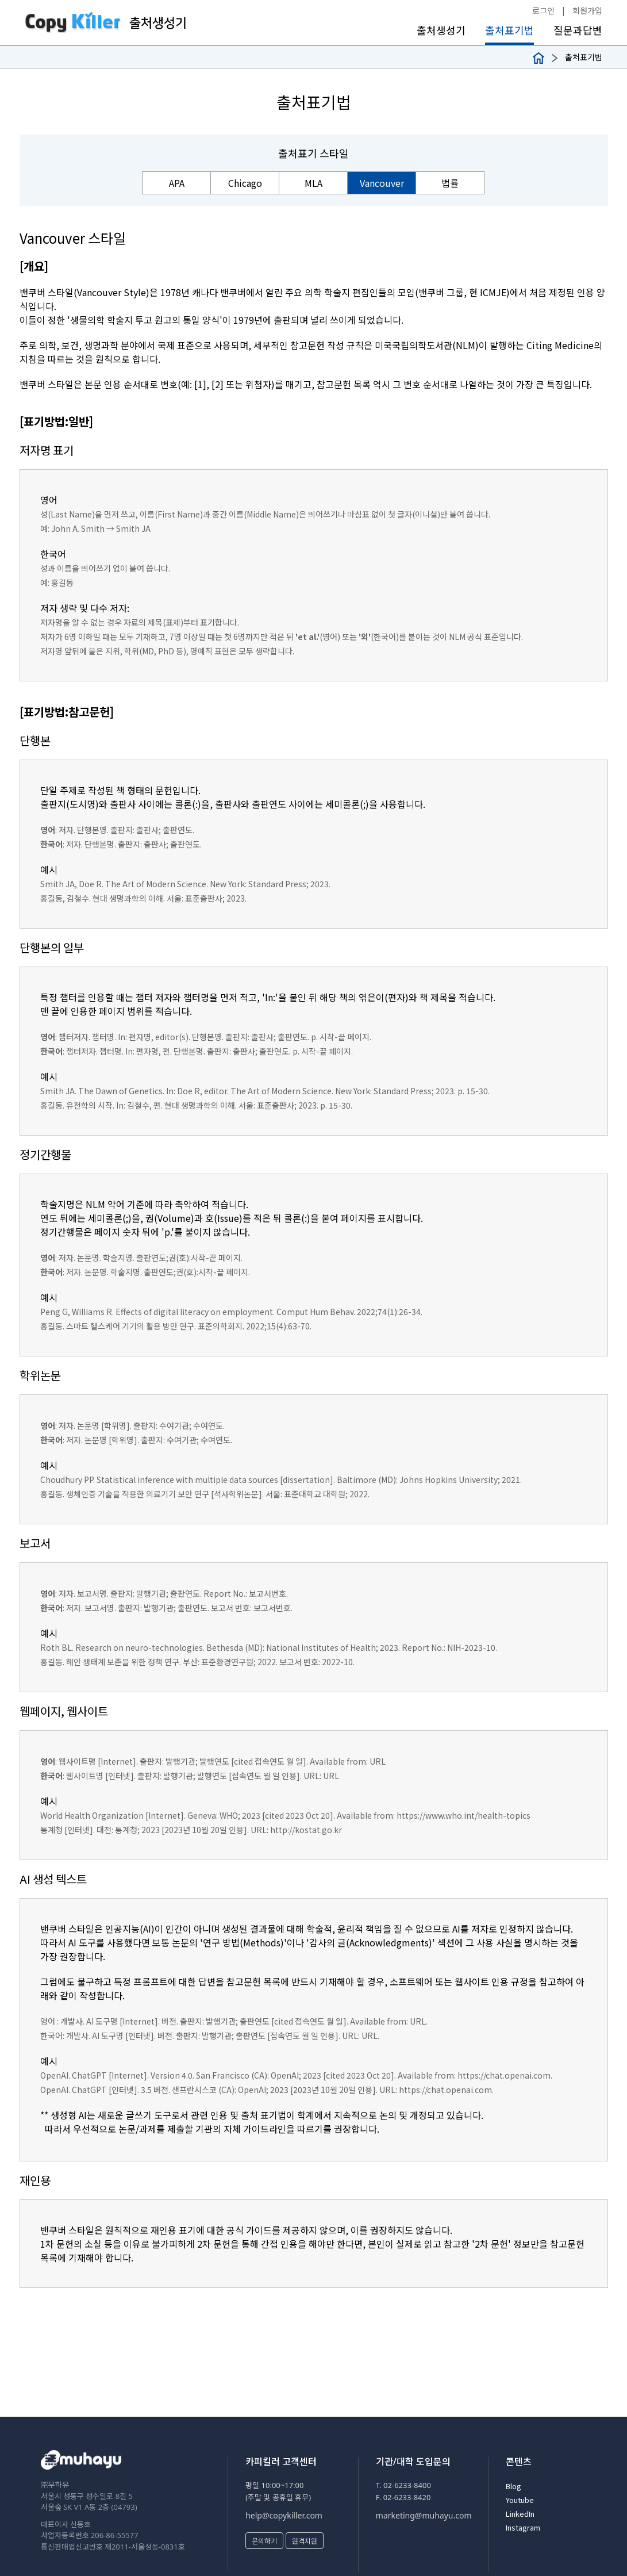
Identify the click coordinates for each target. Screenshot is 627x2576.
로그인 (543, 10)
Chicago (245, 183)
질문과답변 (577, 30)
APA (176, 183)
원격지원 (304, 2541)
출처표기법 (509, 30)
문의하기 (264, 2541)
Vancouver (382, 183)
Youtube (520, 2499)
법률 (450, 183)
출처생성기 (441, 30)
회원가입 (587, 10)
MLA (313, 183)
